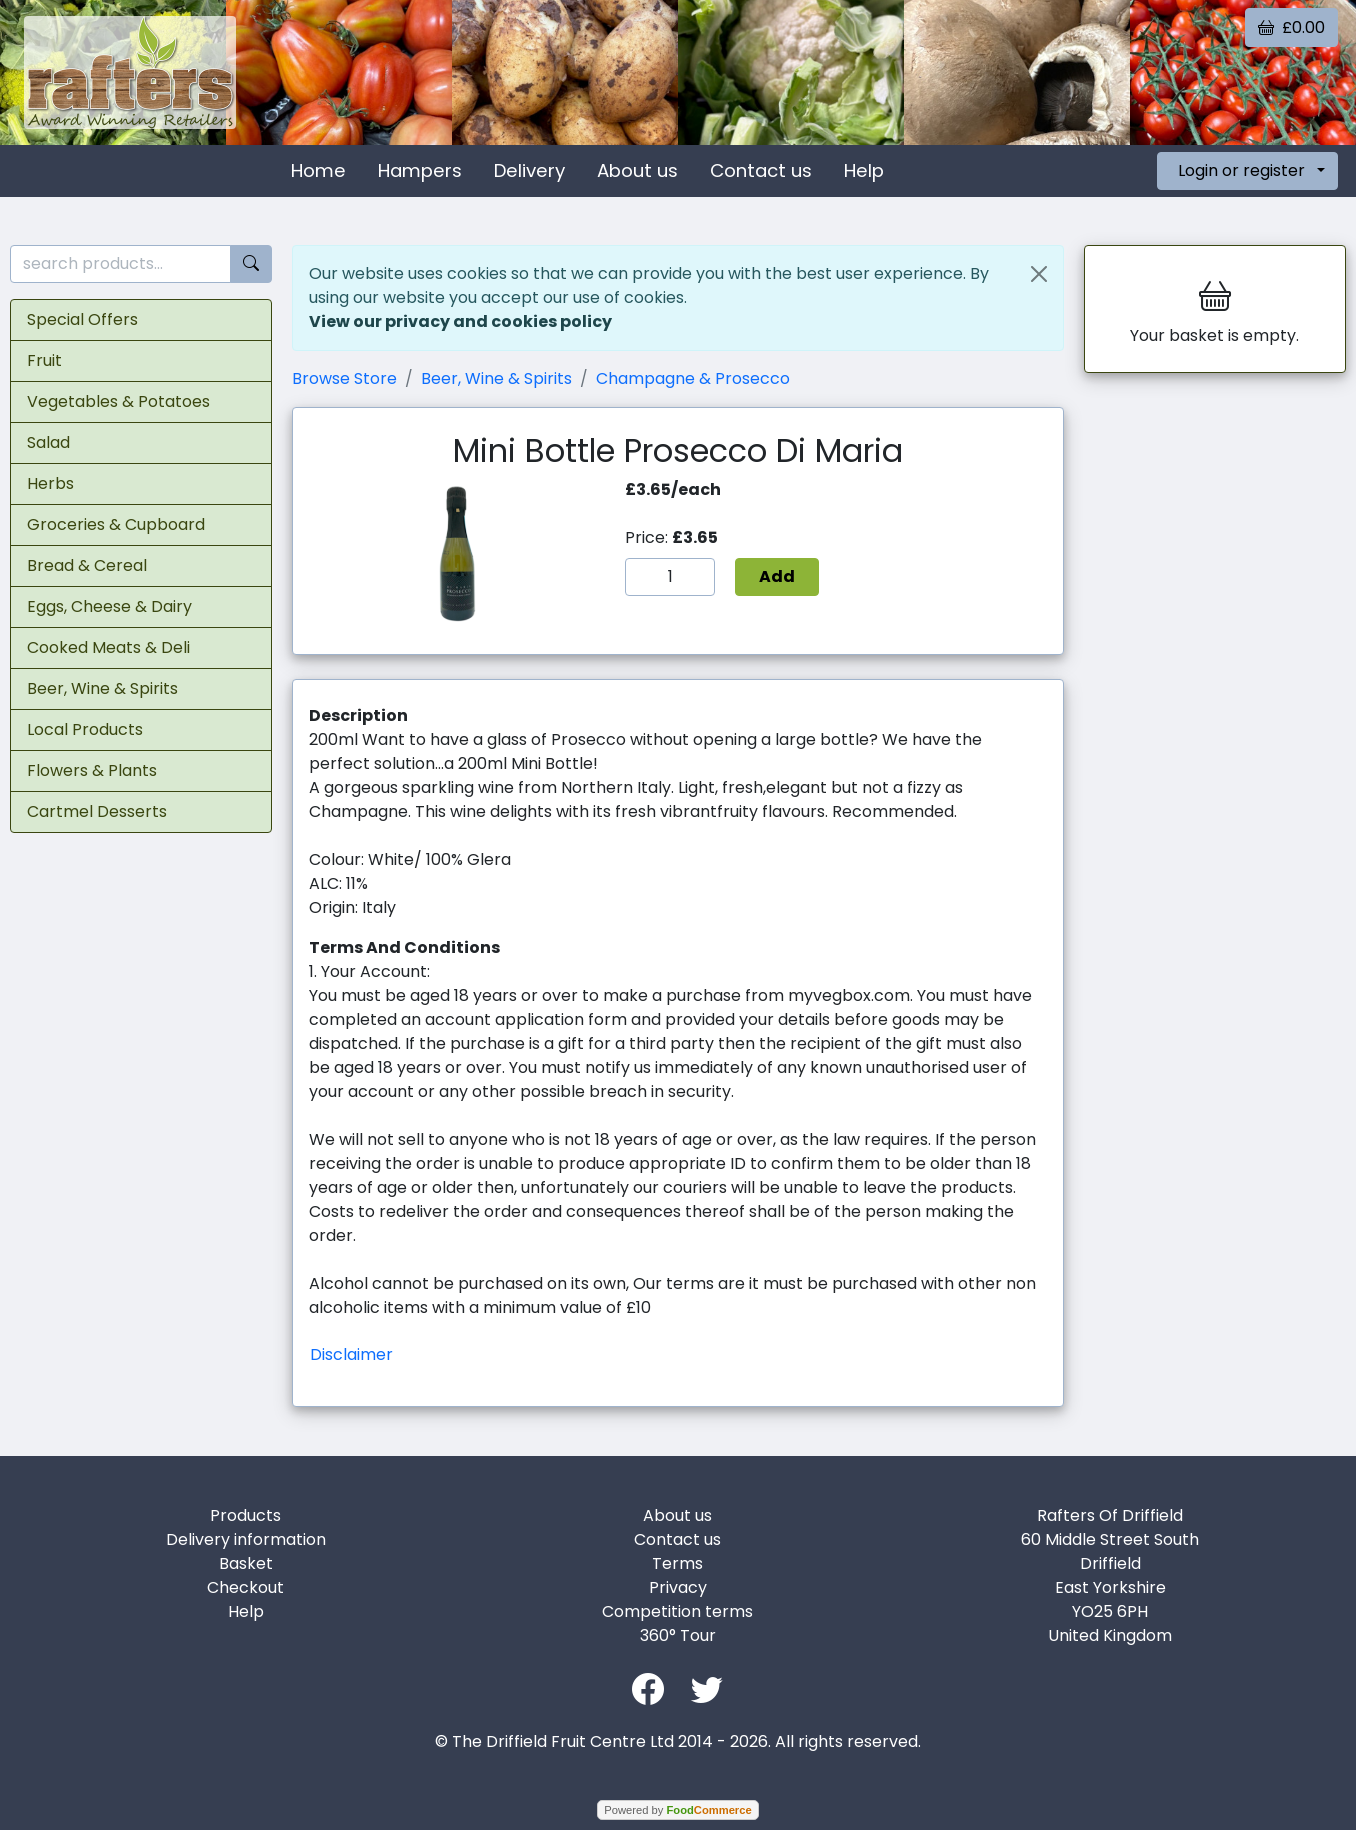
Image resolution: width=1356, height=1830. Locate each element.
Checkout (245, 1587)
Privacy (678, 1587)
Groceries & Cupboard (116, 524)
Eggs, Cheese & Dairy (109, 606)
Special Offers (82, 319)
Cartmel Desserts (97, 811)
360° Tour (678, 1635)
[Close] (1039, 274)
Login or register (1241, 170)
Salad (48, 442)
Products (245, 1515)
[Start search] (251, 264)
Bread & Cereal (87, 565)
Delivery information (246, 1539)
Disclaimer (351, 1354)
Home (318, 170)
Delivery (529, 170)
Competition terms (677, 1611)
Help (864, 170)
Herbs (50, 483)
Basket (246, 1563)
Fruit (44, 360)
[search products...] (120, 264)
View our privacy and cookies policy (460, 321)
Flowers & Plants (92, 770)
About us (637, 170)
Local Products (85, 729)
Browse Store (344, 378)
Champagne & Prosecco (693, 378)
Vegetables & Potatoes (118, 401)
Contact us (761, 170)
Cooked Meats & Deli (108, 647)
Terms (677, 1563)
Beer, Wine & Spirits (102, 688)
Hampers (420, 170)
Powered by (677, 1810)
